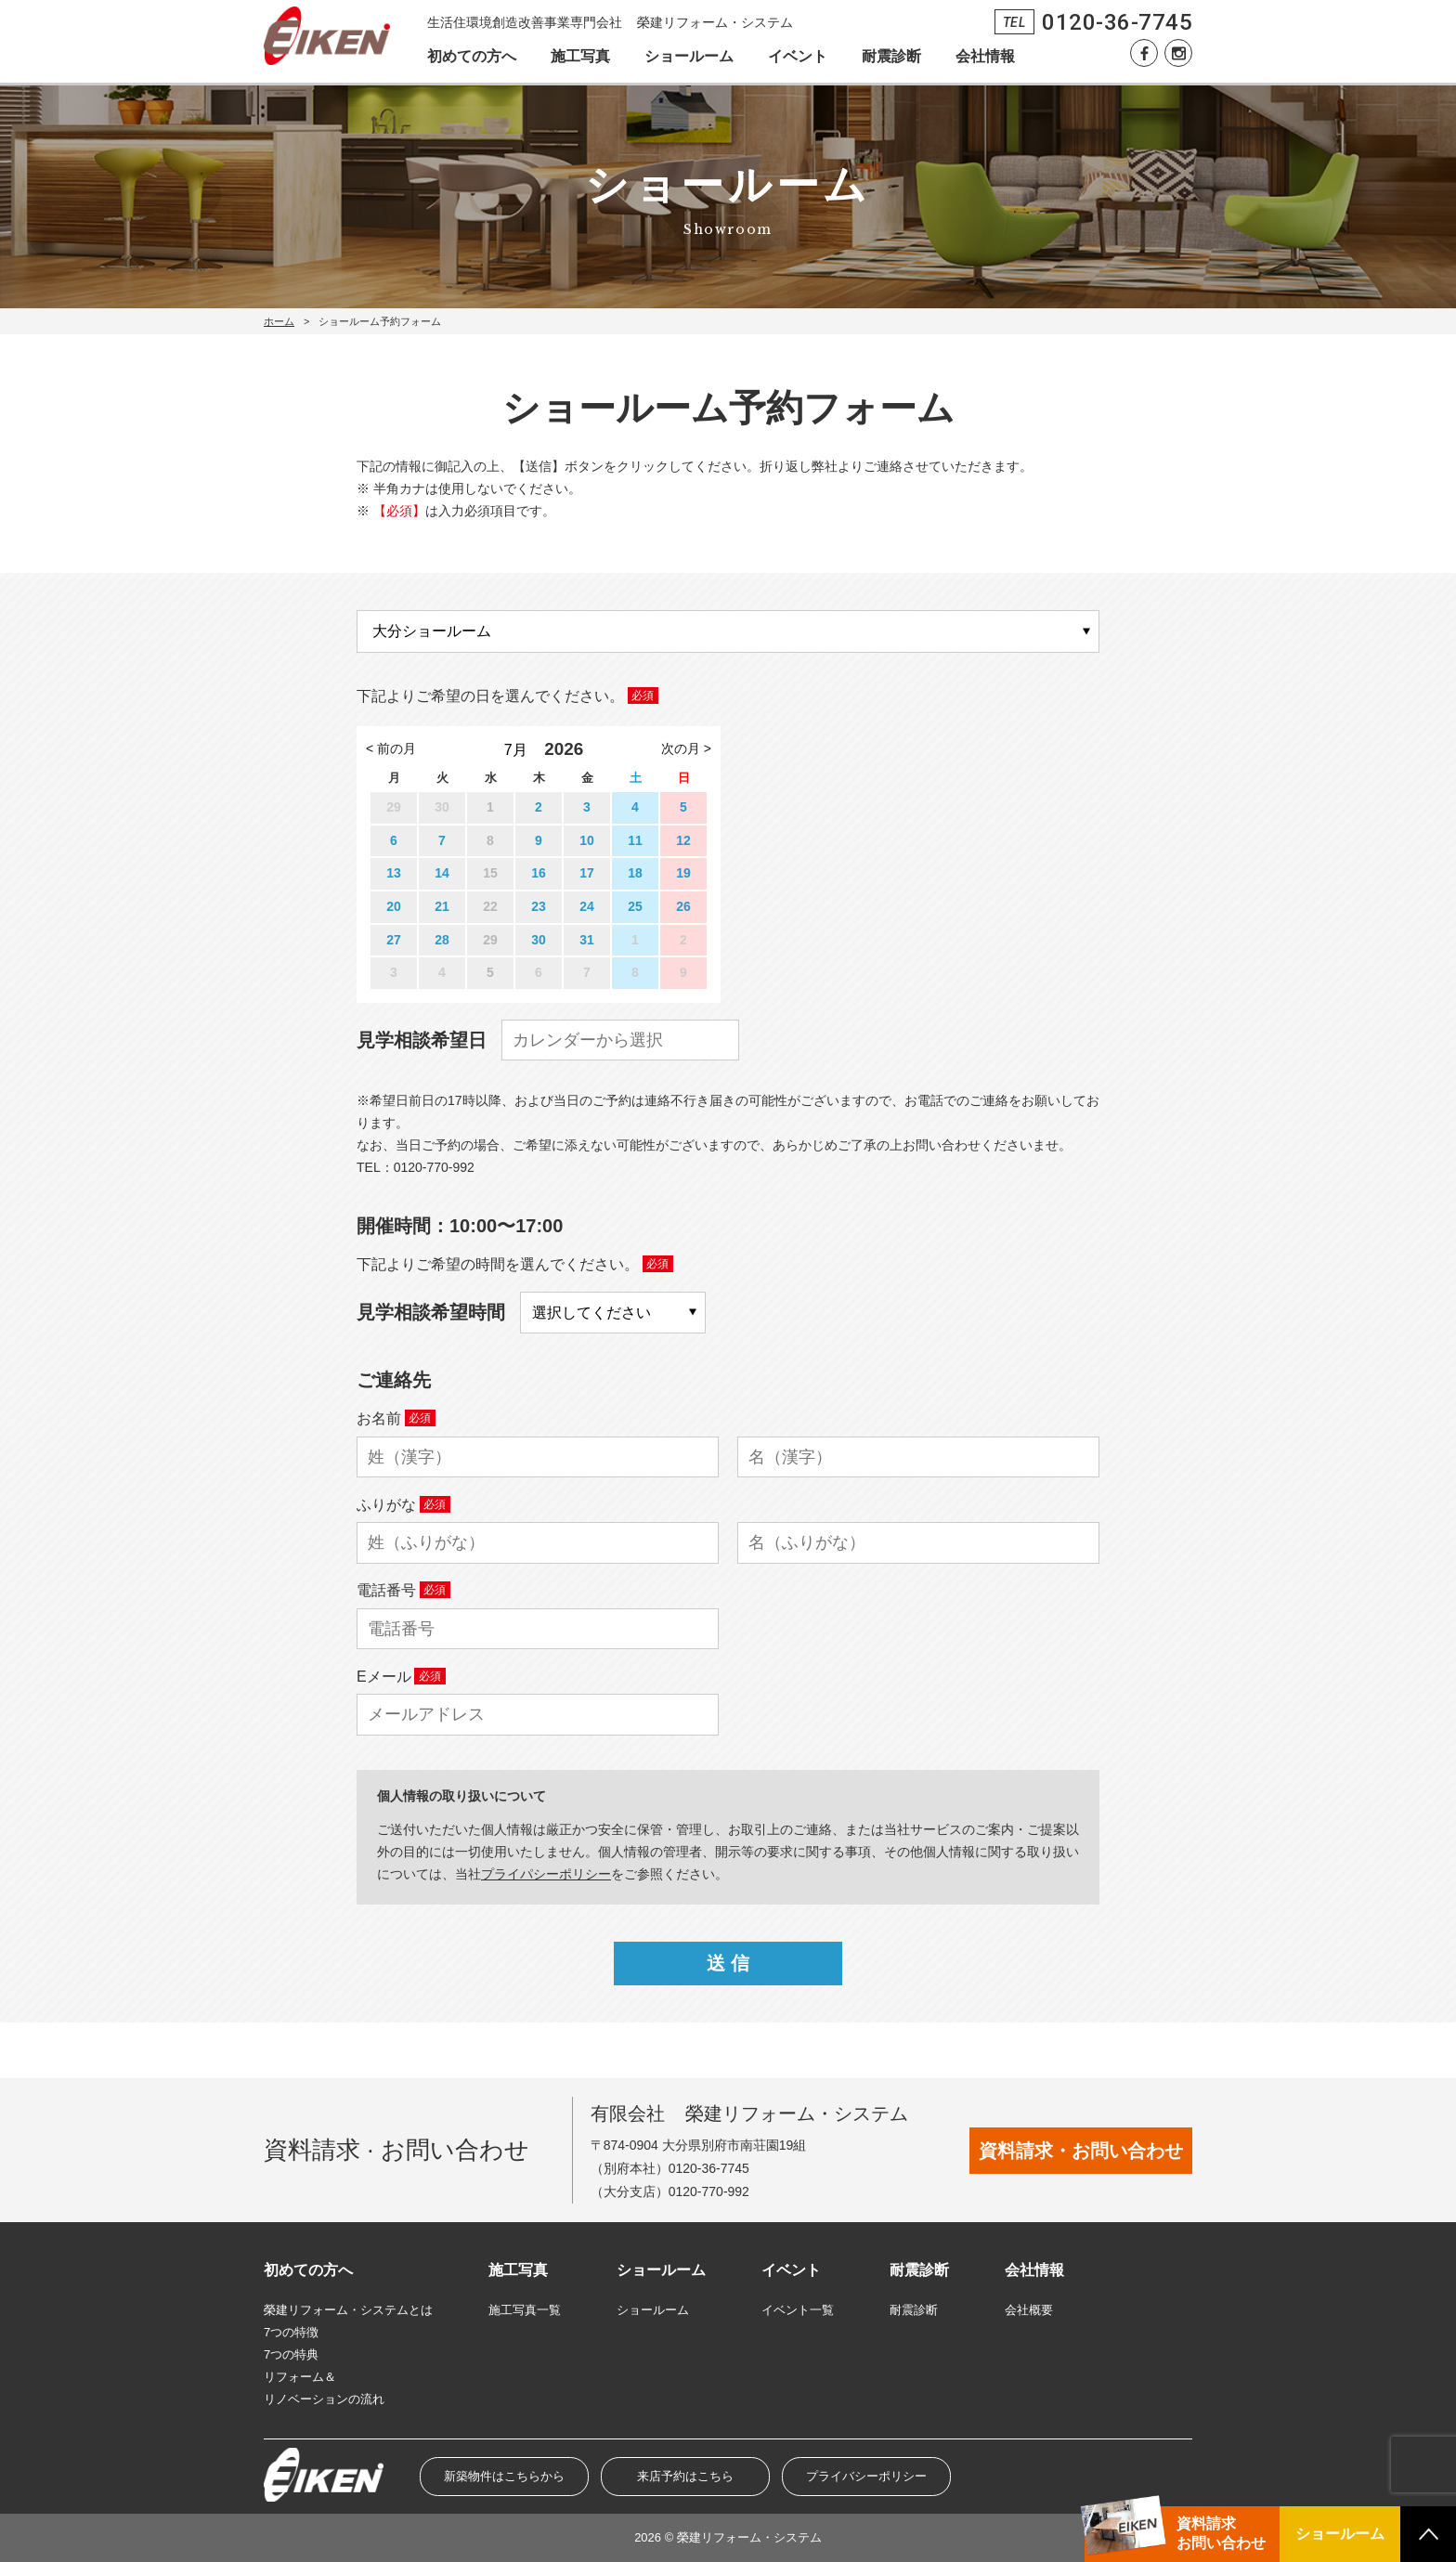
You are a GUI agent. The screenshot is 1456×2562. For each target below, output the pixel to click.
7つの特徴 (291, 2332)
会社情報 (985, 56)
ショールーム (689, 56)
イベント (797, 56)
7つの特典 (291, 2354)
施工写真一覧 (524, 2310)
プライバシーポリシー (866, 2476)
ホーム (279, 321)
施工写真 (580, 56)
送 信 (728, 1963)
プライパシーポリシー (546, 1873)
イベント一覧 (797, 2310)
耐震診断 (891, 56)
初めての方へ (471, 56)
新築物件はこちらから (504, 2476)
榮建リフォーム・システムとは (348, 2310)
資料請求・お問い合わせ (1081, 2150)
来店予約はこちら (685, 2476)
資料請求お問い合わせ (1221, 2533)
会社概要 (1029, 2310)
